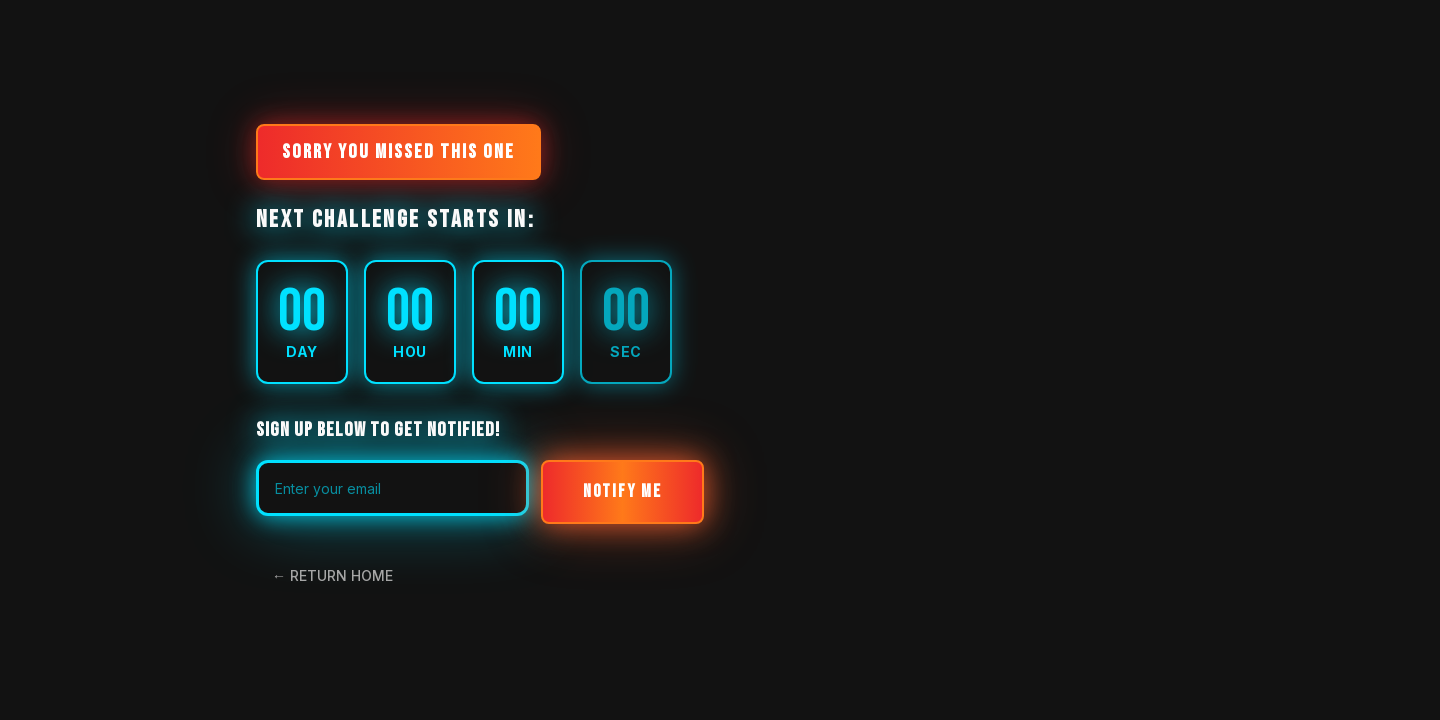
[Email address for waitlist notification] (392, 488)
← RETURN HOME (332, 575)
